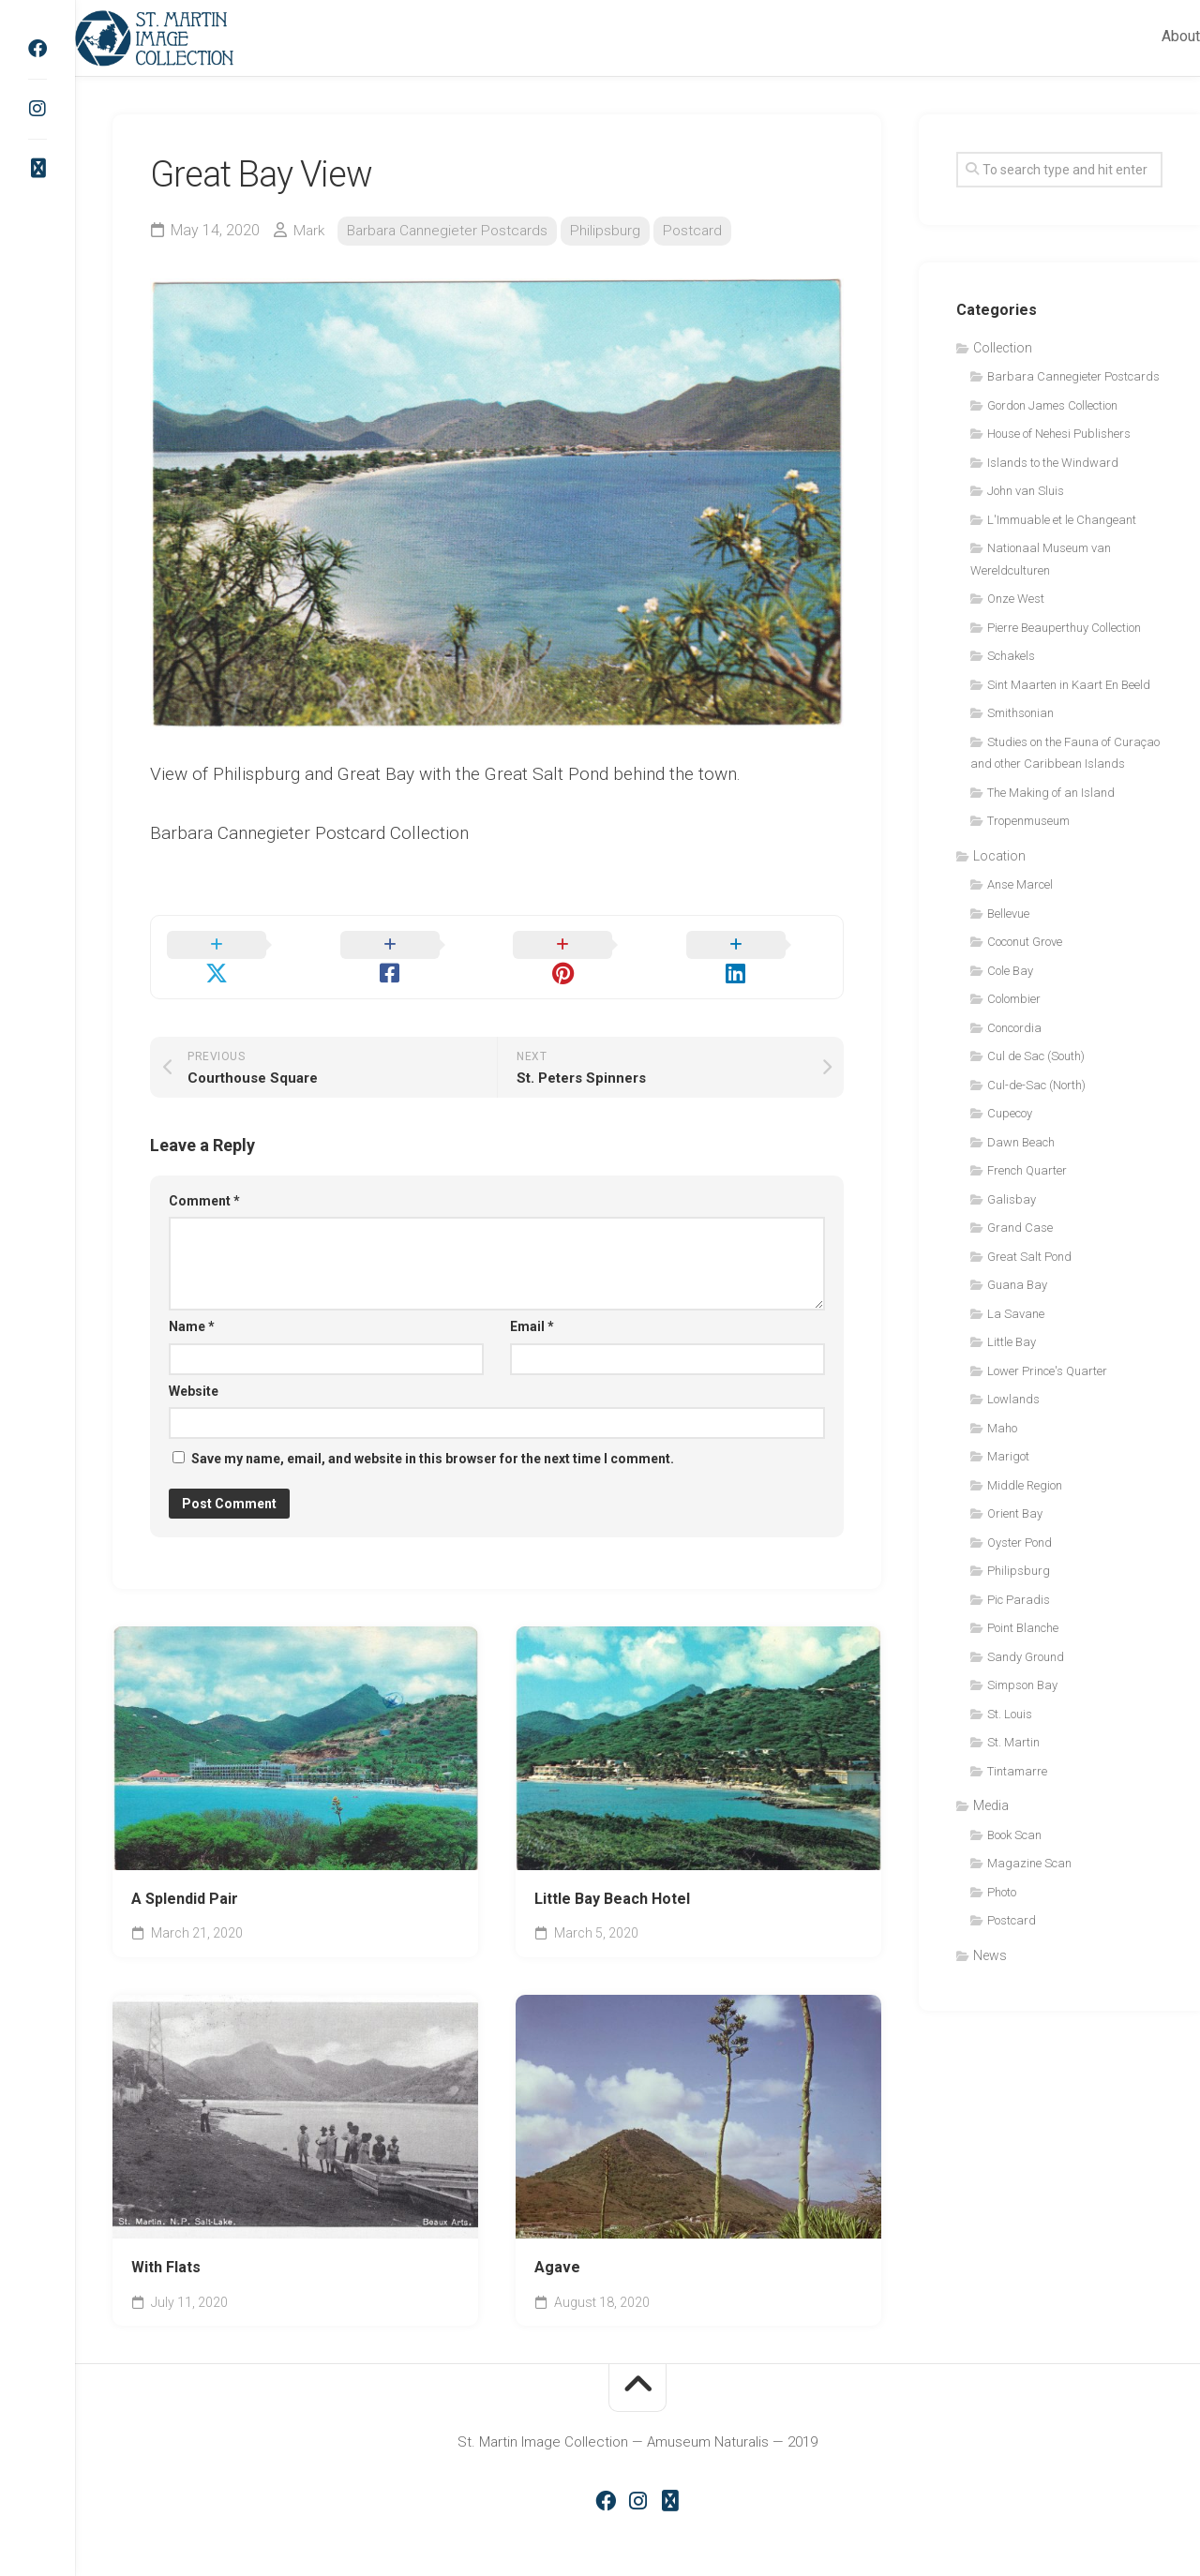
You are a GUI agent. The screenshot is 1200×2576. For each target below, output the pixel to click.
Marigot (1008, 1456)
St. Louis (1009, 1714)
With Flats (166, 2245)
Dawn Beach (1021, 1142)
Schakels (1011, 656)
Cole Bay (1010, 971)
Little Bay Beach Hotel (612, 1876)
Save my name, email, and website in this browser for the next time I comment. (432, 1436)
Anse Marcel (1020, 884)
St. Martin (1013, 1742)
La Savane (1015, 1314)
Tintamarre (1017, 1771)
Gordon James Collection (1052, 405)
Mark (309, 230)
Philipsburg (613, 230)
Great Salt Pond (1029, 1257)
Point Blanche (1022, 1628)
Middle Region (1024, 1485)
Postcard (701, 230)
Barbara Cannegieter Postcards (452, 230)
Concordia (1014, 1028)
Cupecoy (1009, 1113)
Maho (1002, 1428)
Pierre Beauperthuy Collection (1064, 628)
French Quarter (1027, 1170)
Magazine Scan (1029, 1863)
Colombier (1014, 999)
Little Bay (1011, 1342)
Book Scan (1014, 1835)
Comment (204, 1177)
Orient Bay (1014, 1513)
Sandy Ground (1025, 1657)
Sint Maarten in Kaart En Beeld (1068, 685)
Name (192, 1303)
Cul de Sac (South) (1036, 1056)
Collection (1002, 347)
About (1143, 36)
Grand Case (1020, 1228)
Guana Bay (1017, 1285)
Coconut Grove (1024, 942)
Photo (1001, 1892)
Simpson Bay (1022, 1685)
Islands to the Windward (1052, 463)
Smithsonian (1020, 713)
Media (991, 1805)
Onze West (1015, 599)
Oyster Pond (1019, 1542)
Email (532, 1303)
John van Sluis (1025, 491)
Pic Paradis (1018, 1600)
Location (999, 855)
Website (193, 1367)
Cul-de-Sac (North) (1036, 1085)
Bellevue (1008, 913)
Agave (557, 2245)
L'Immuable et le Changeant (1061, 520)
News (990, 1955)
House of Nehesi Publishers (1059, 434)
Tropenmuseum (1028, 821)
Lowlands (1013, 1399)
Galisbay (1011, 1199)
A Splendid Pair (184, 1876)
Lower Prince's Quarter (1047, 1371)
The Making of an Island (1051, 793)
